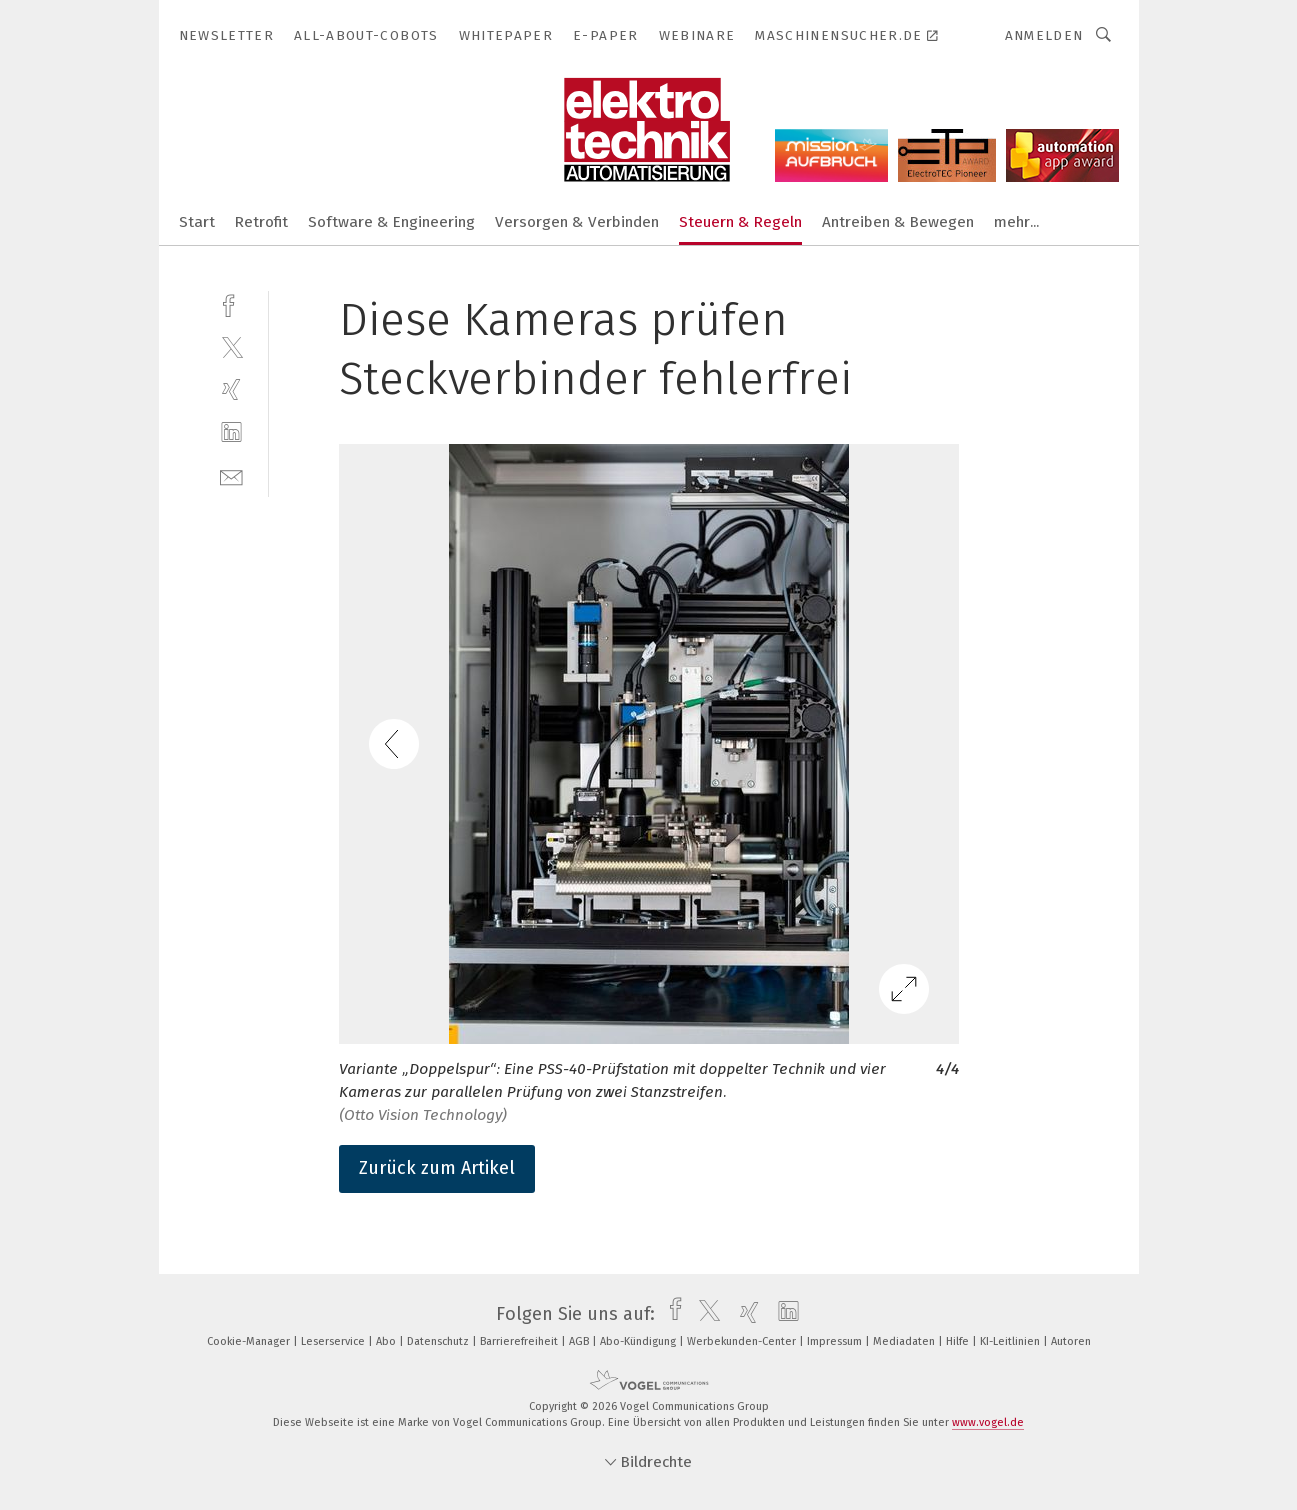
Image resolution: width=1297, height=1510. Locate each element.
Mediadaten (905, 1341)
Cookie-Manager (250, 1341)
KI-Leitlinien (1011, 1341)
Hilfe (959, 1341)
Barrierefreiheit (520, 1341)
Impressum (836, 1341)
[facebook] (231, 303)
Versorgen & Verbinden (577, 222)
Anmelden (1044, 35)
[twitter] (231, 346)
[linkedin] (231, 432)
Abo (387, 1341)
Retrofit (261, 222)
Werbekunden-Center (743, 1341)
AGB (580, 1341)
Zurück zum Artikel (437, 1168)
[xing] (231, 389)
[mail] (231, 475)
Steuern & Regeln (740, 222)
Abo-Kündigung (639, 1341)
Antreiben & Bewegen (898, 222)
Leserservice (334, 1341)
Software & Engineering (391, 222)
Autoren (1071, 1341)
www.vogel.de (988, 1422)
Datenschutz (439, 1341)
